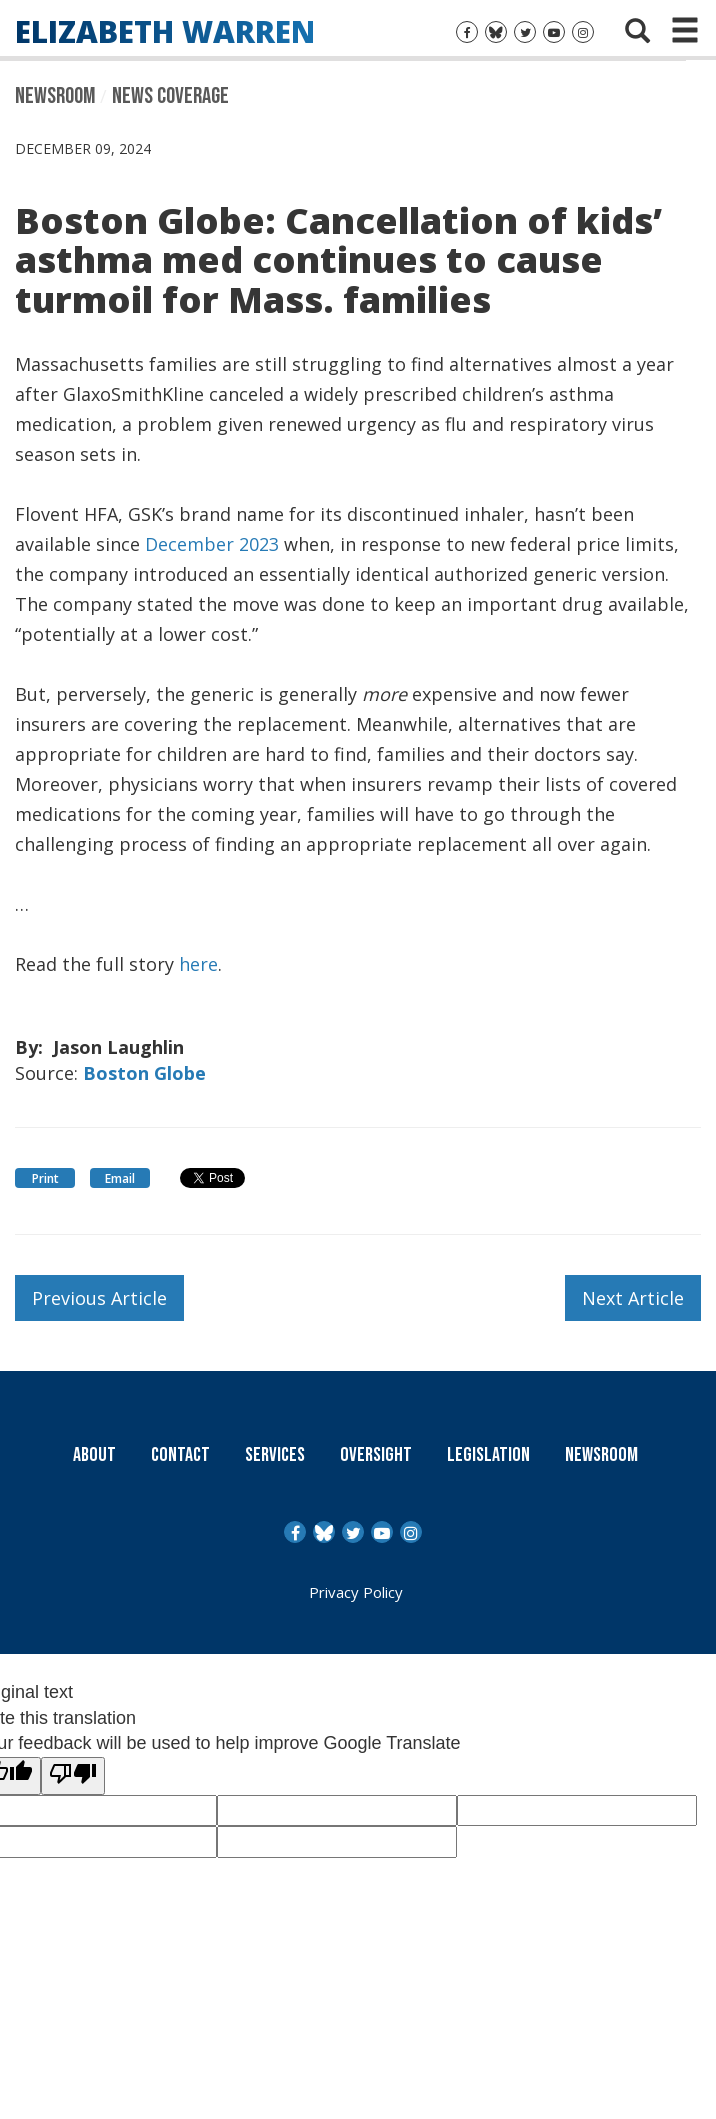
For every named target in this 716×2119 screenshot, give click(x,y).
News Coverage (170, 96)
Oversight (376, 1455)
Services (275, 1455)
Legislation (488, 1455)
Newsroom (55, 96)
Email (120, 1178)
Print (45, 1178)
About (94, 1455)
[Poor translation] (73, 1776)
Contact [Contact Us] (180, 1455)
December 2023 (212, 542)
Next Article (633, 1298)
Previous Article (99, 1298)
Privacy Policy (356, 1592)
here (198, 964)
